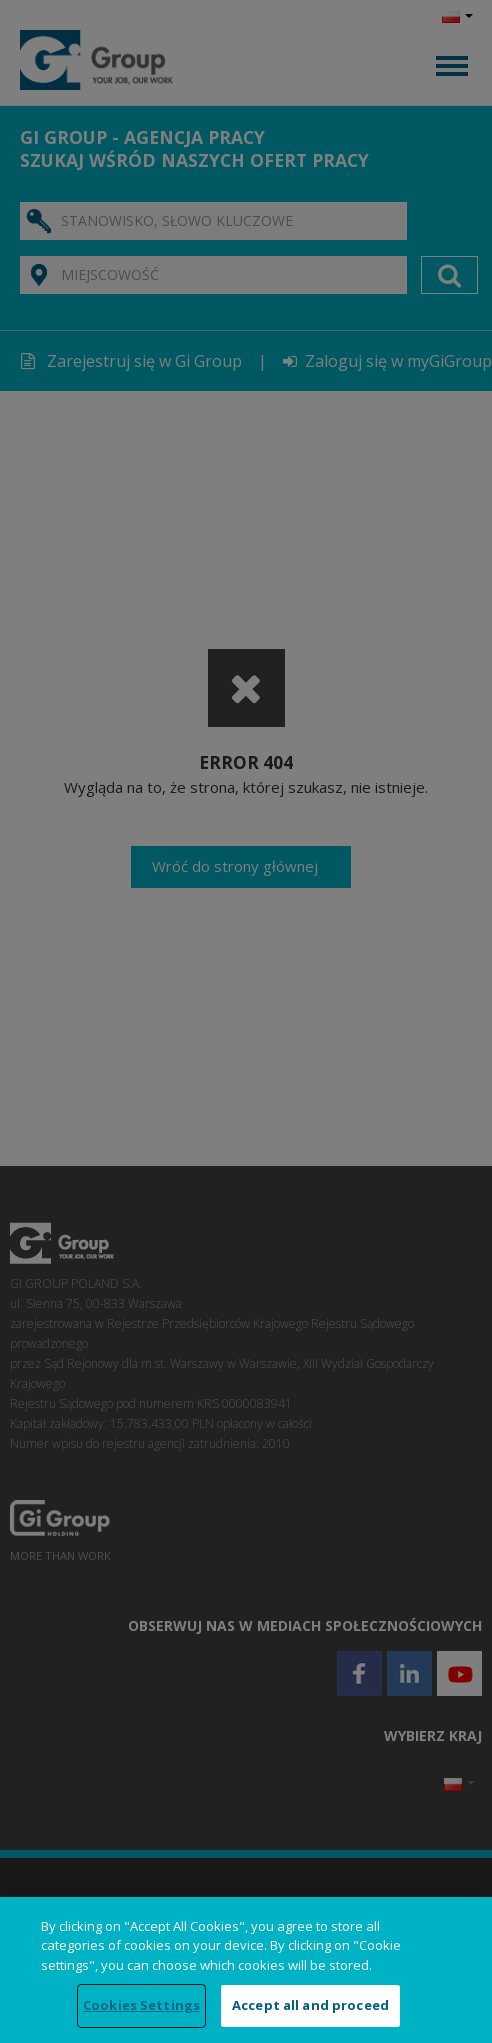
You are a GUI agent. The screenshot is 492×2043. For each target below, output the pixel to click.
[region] (246, 1970)
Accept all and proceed (310, 2005)
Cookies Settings (141, 2005)
